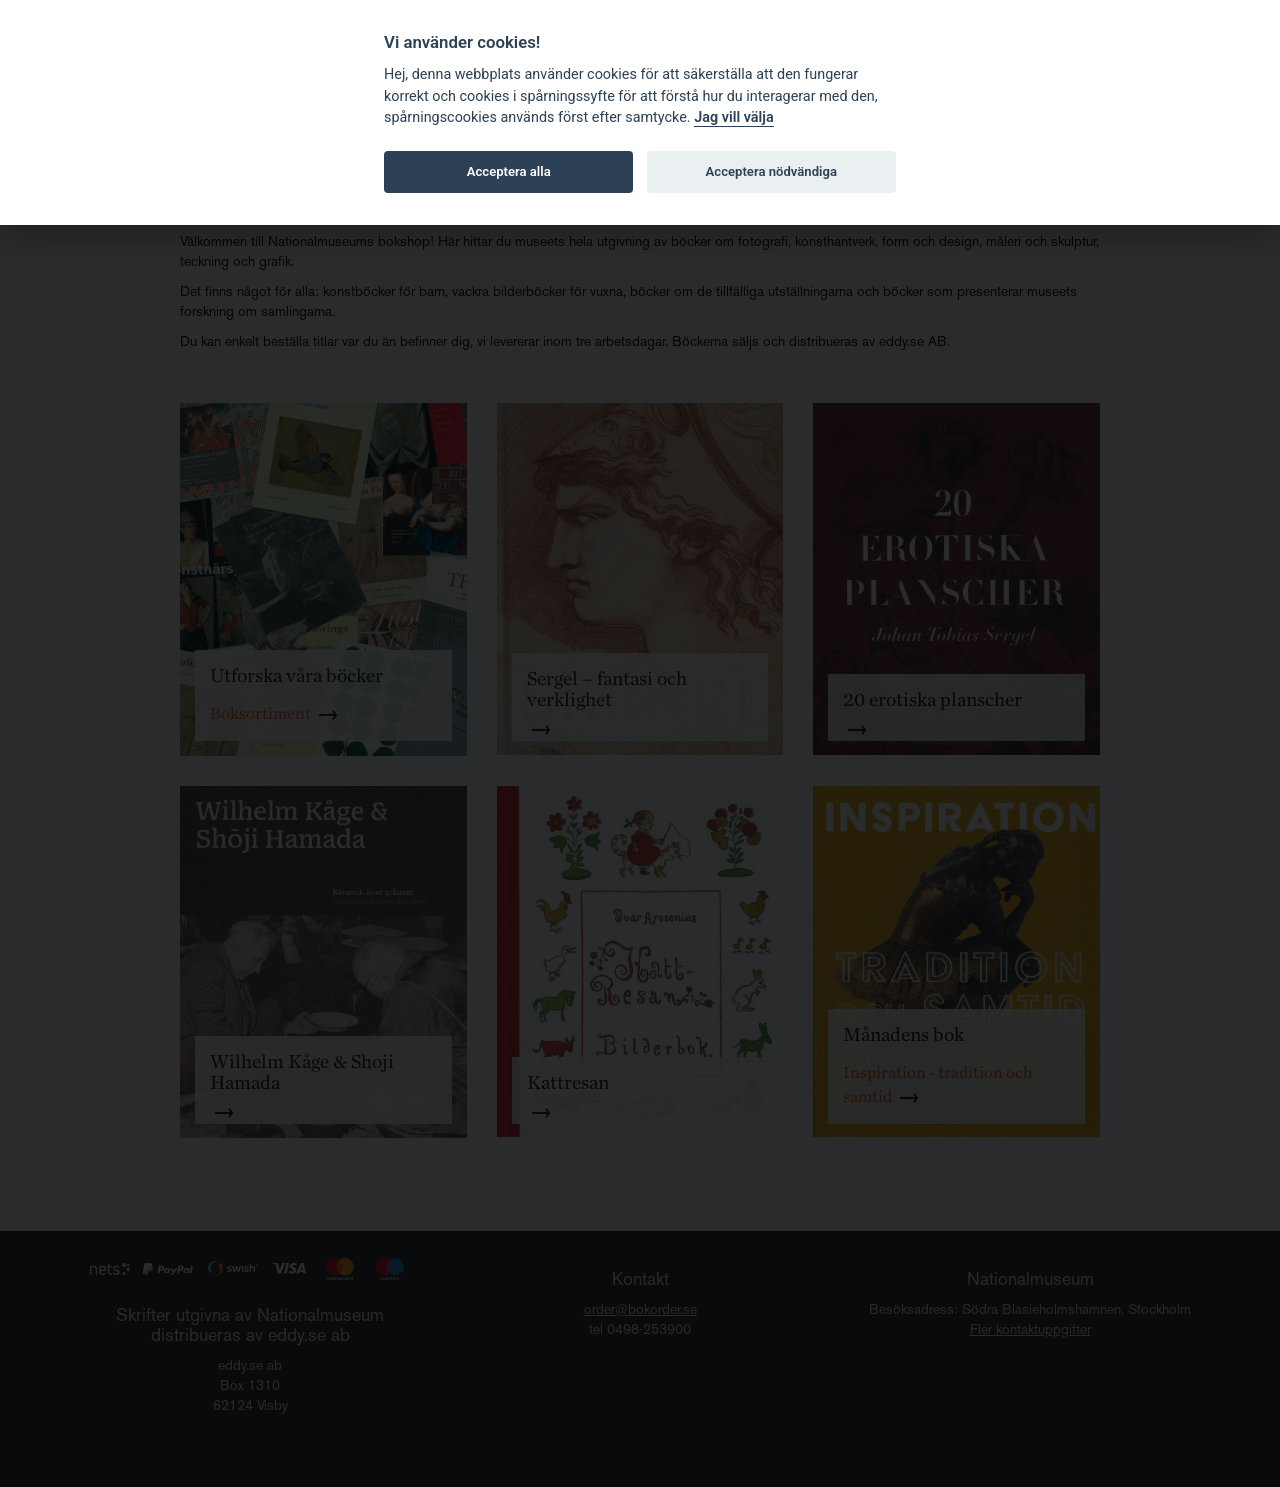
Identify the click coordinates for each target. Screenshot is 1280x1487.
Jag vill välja (734, 117)
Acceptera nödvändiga (771, 171)
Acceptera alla (509, 171)
